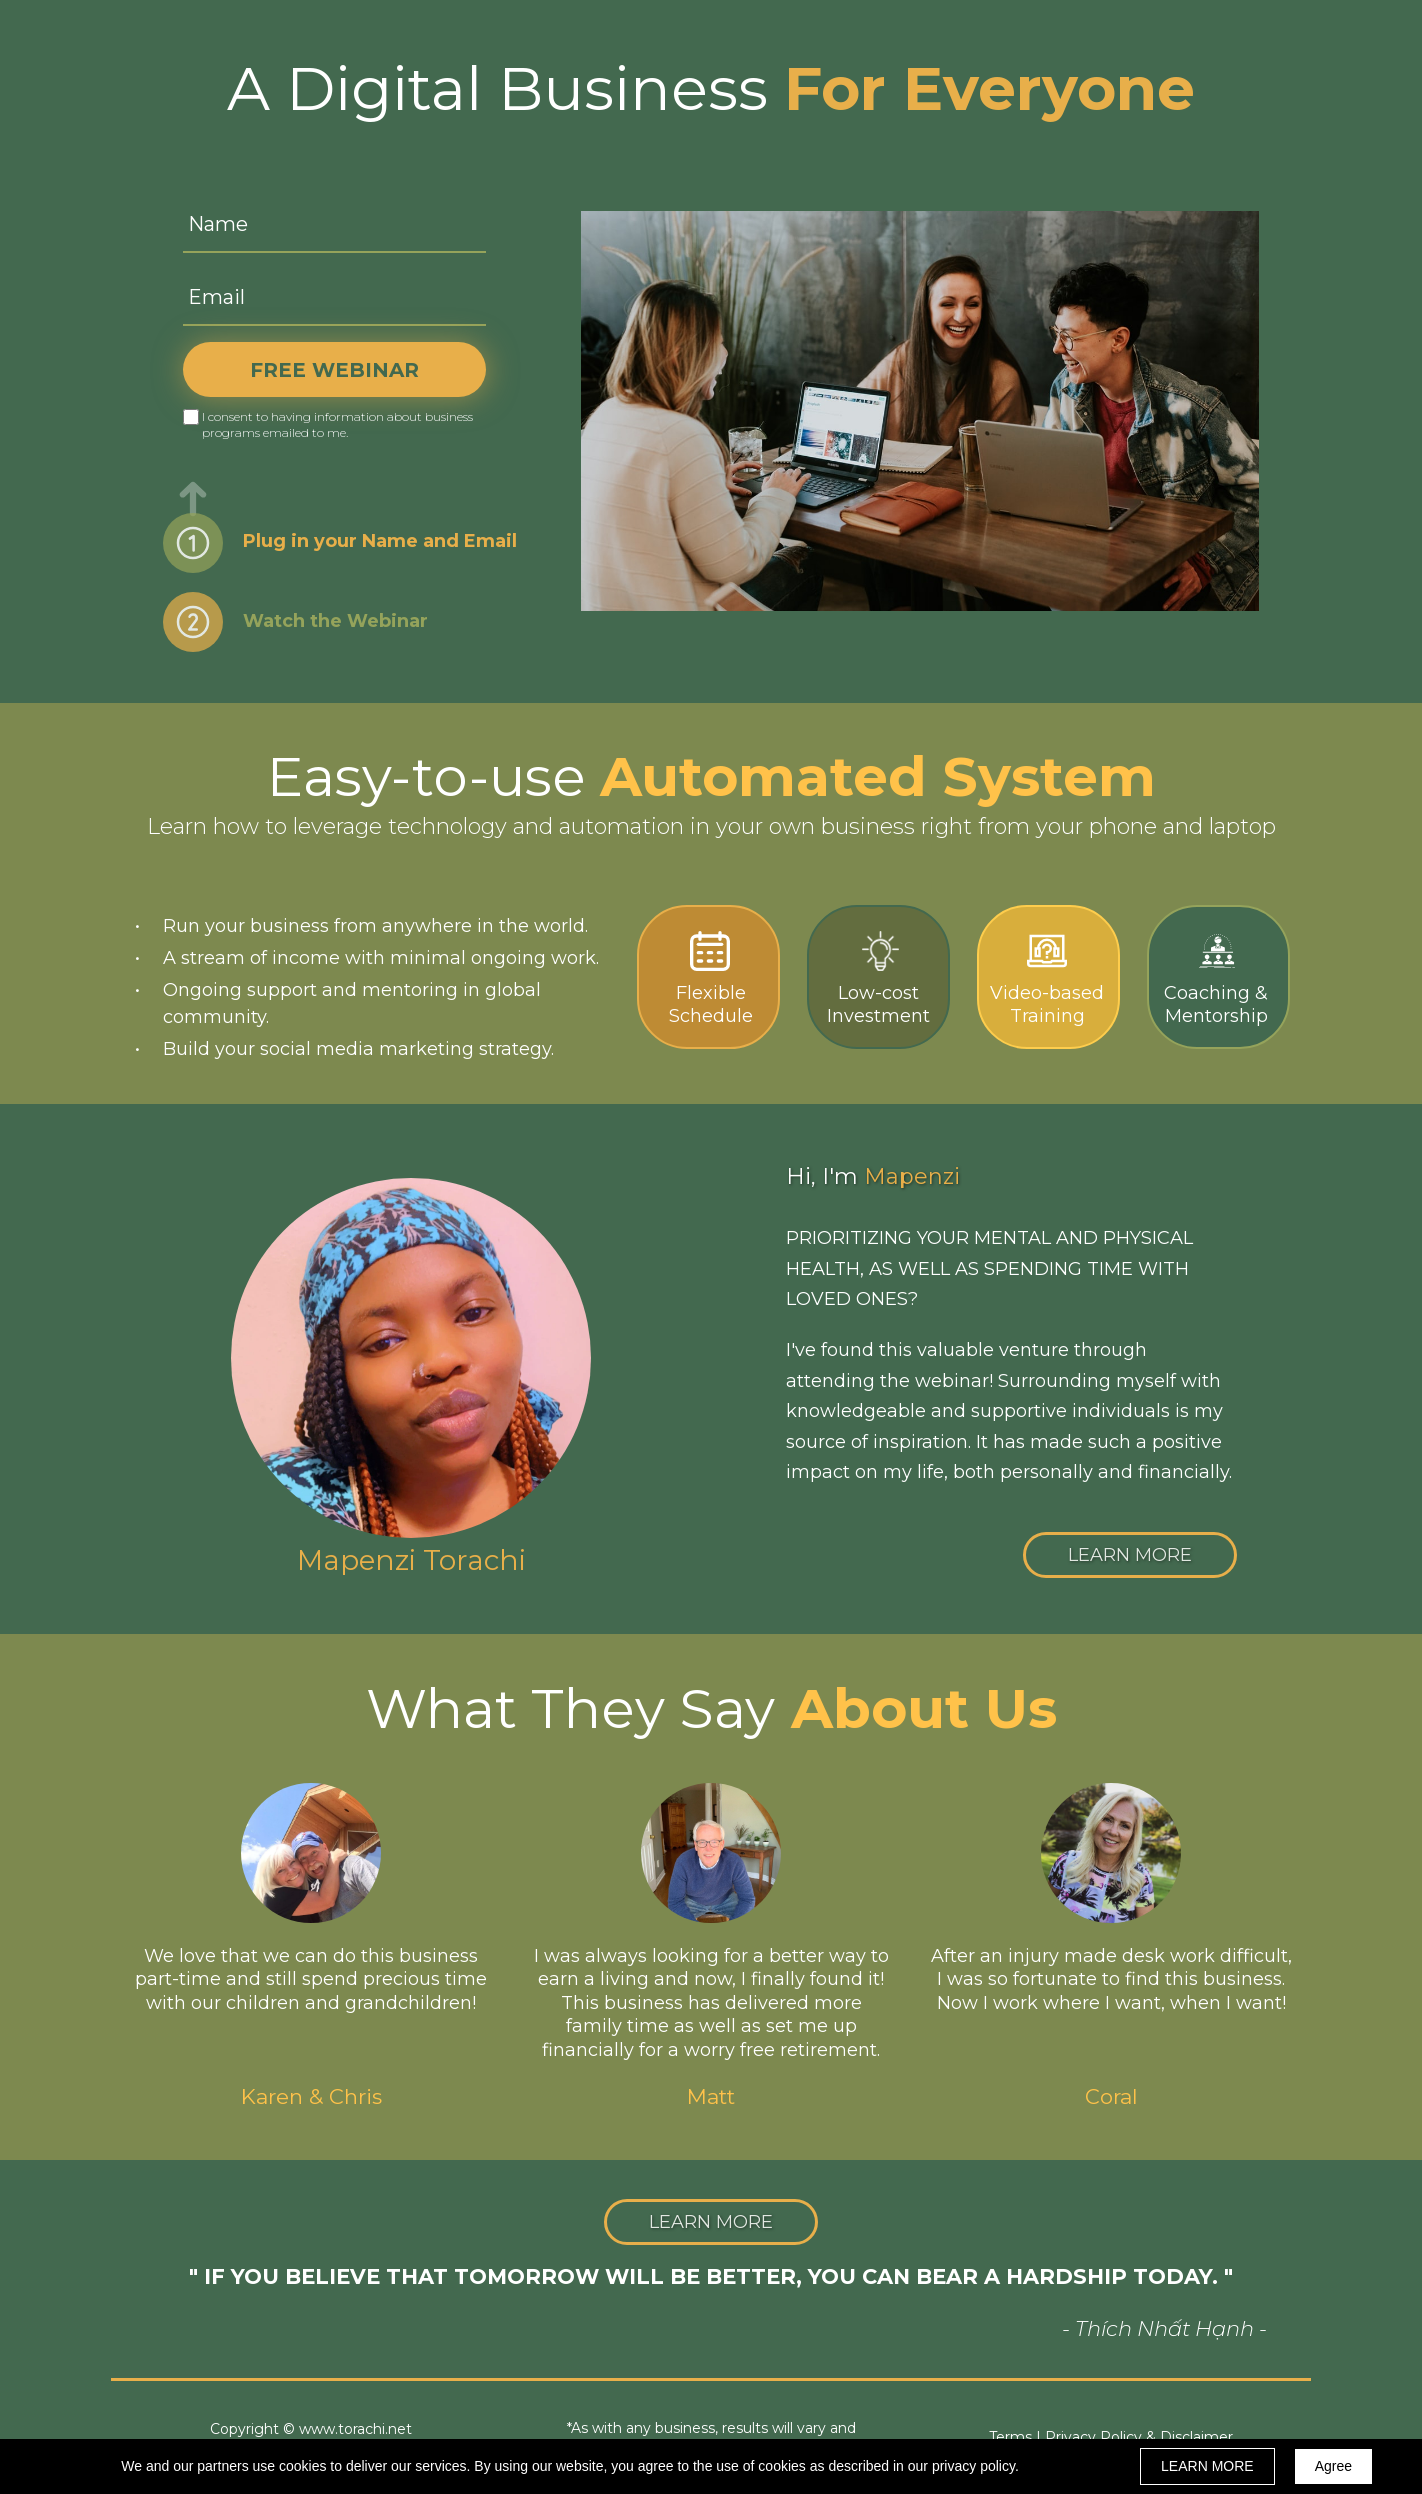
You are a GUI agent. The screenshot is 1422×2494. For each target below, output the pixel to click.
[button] (1130, 1555)
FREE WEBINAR (334, 369)
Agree (1333, 2466)
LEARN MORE (1207, 2466)
